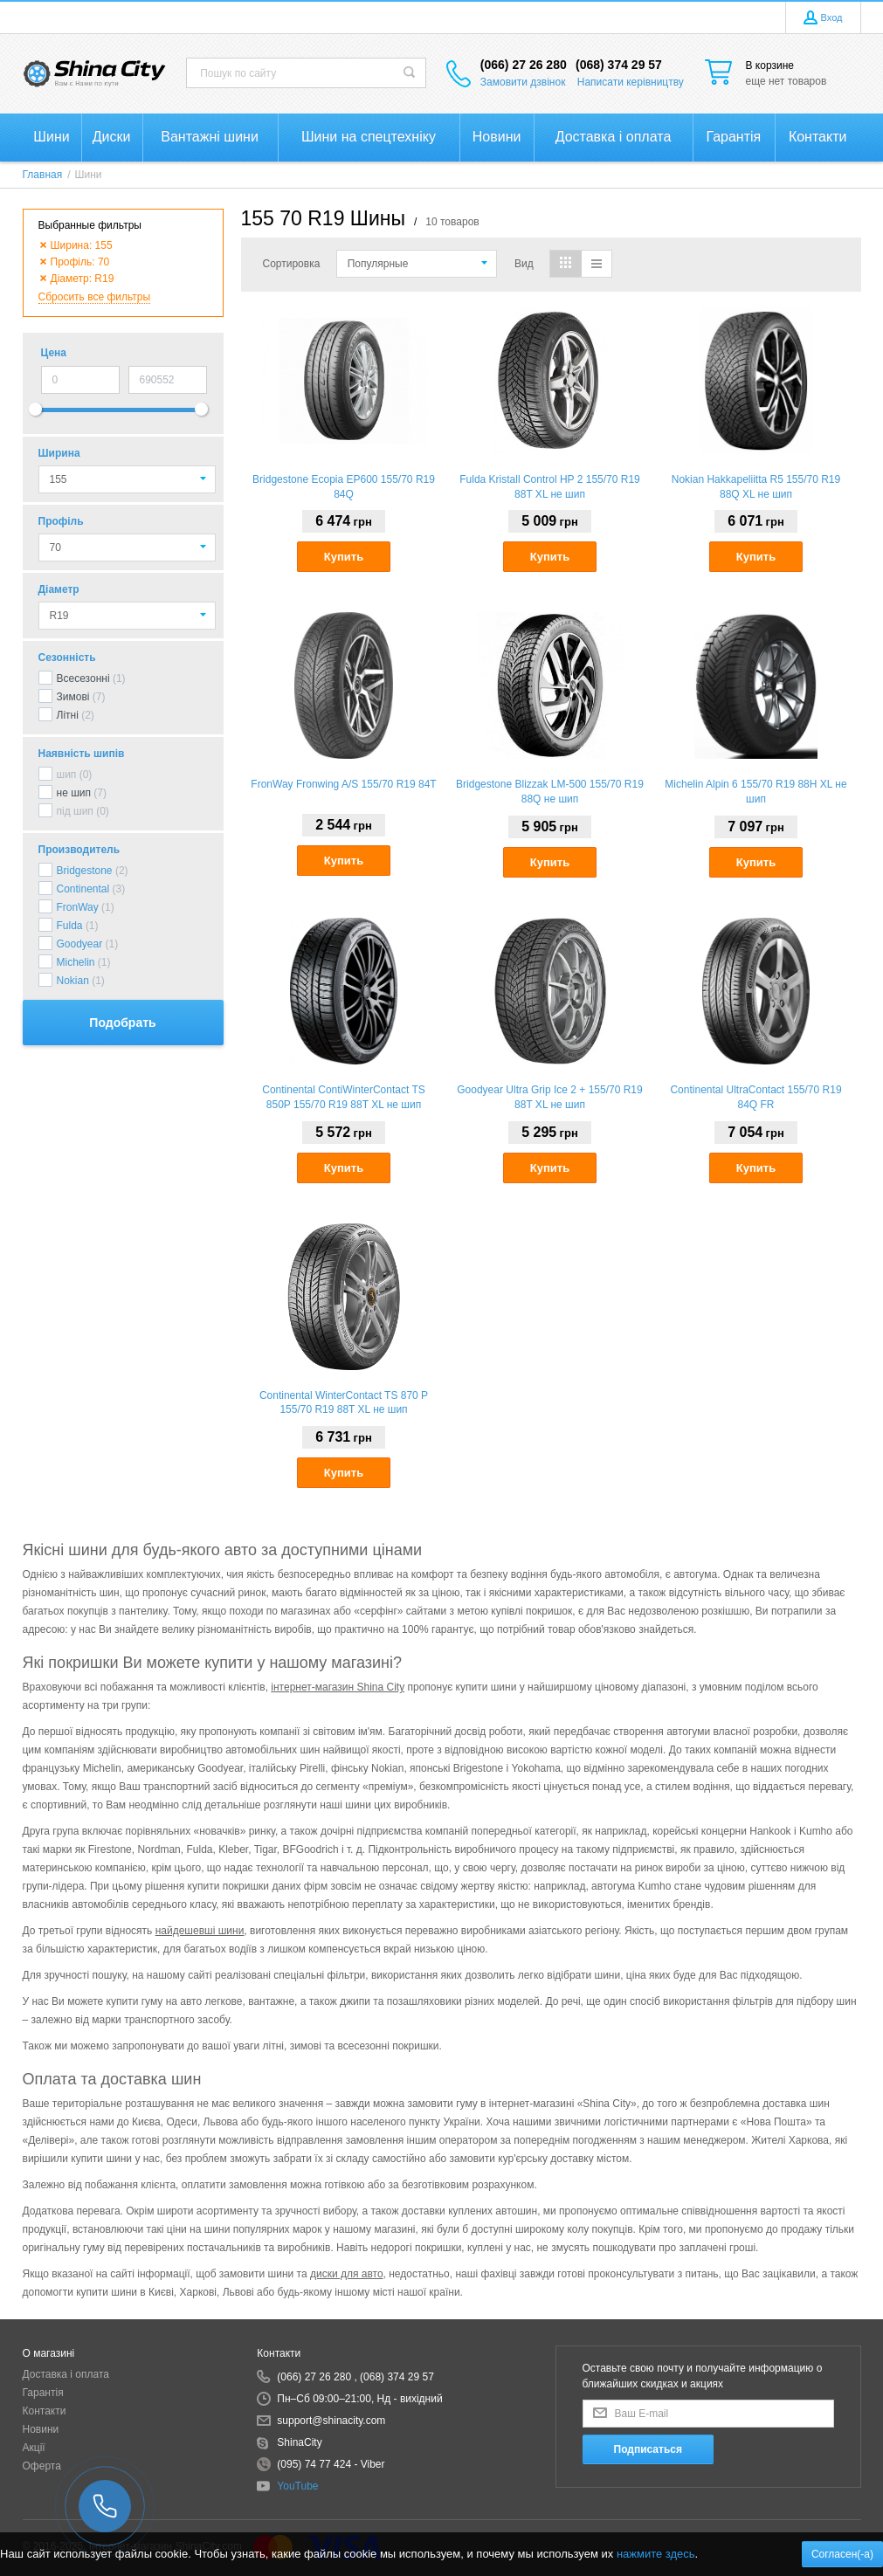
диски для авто (346, 2274)
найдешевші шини (200, 1931)
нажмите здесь (656, 2553)
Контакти (44, 2411)
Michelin (76, 962)
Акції (34, 2448)
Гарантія (43, 2393)
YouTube (297, 2486)
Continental (83, 889)
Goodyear (80, 944)
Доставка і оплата (66, 2374)
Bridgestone (85, 870)
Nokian (73, 981)
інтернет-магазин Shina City (337, 1687)
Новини (41, 2429)
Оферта (42, 2466)
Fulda (70, 926)
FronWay (78, 907)
